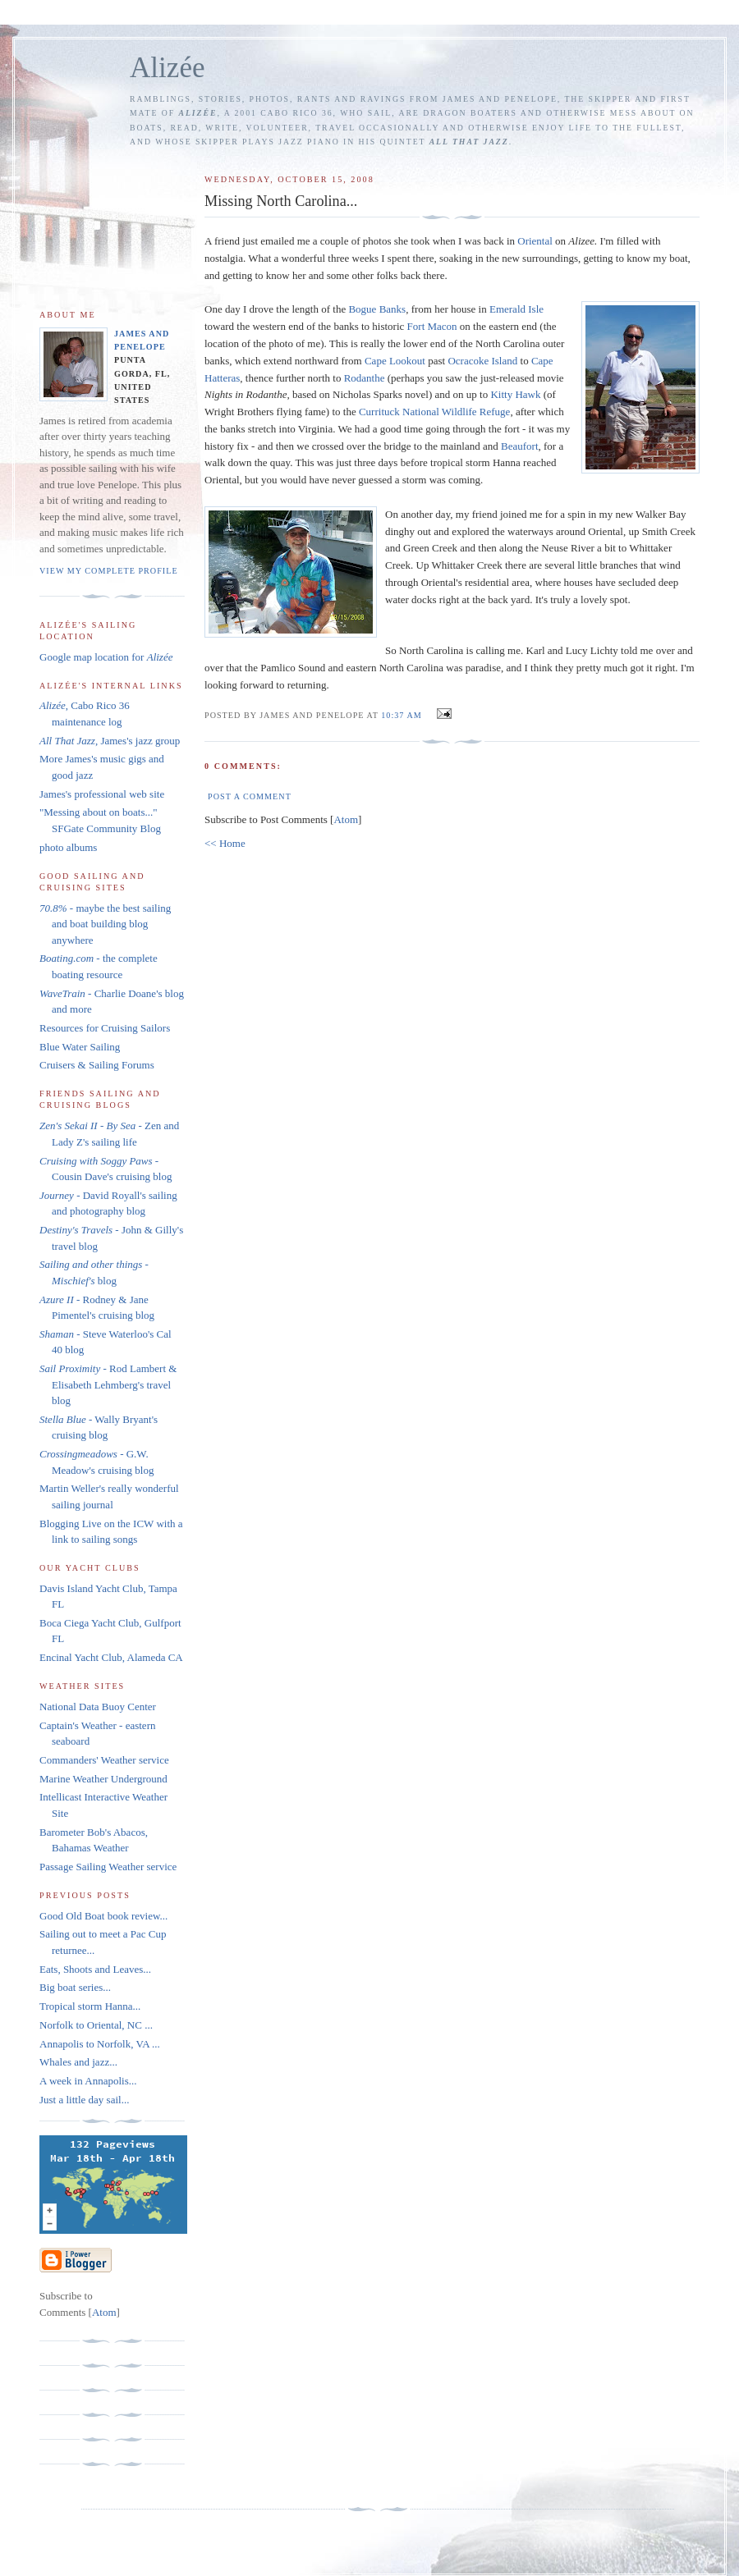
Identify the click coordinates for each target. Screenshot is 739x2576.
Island (482, 361)
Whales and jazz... (78, 2062)
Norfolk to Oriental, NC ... (96, 2025)
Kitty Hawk (515, 394)
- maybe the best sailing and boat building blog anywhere (105, 924)
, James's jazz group (109, 740)
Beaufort (519, 446)
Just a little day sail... (84, 2099)
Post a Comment (249, 796)
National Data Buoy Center (97, 1706)
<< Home (225, 843)
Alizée (167, 68)
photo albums (68, 847)
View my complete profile (108, 570)
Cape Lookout (395, 361)
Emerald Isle (516, 309)
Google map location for (105, 657)
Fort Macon (432, 326)
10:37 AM (403, 715)
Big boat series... (75, 1987)
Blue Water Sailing (79, 1047)
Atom (345, 819)
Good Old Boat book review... (103, 1916)
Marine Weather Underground (103, 1779)
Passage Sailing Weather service (108, 1866)
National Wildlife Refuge (434, 411)
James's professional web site (101, 794)
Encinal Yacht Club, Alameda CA (111, 1657)
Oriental (535, 241)
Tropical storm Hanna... (89, 2006)
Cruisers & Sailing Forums (96, 1065)
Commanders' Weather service (104, 1760)
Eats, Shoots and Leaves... (95, 1969)
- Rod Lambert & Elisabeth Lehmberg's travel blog (108, 1384)
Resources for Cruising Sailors (104, 1028)
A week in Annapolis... (87, 2081)
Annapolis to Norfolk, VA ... (99, 2044)
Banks (377, 309)
